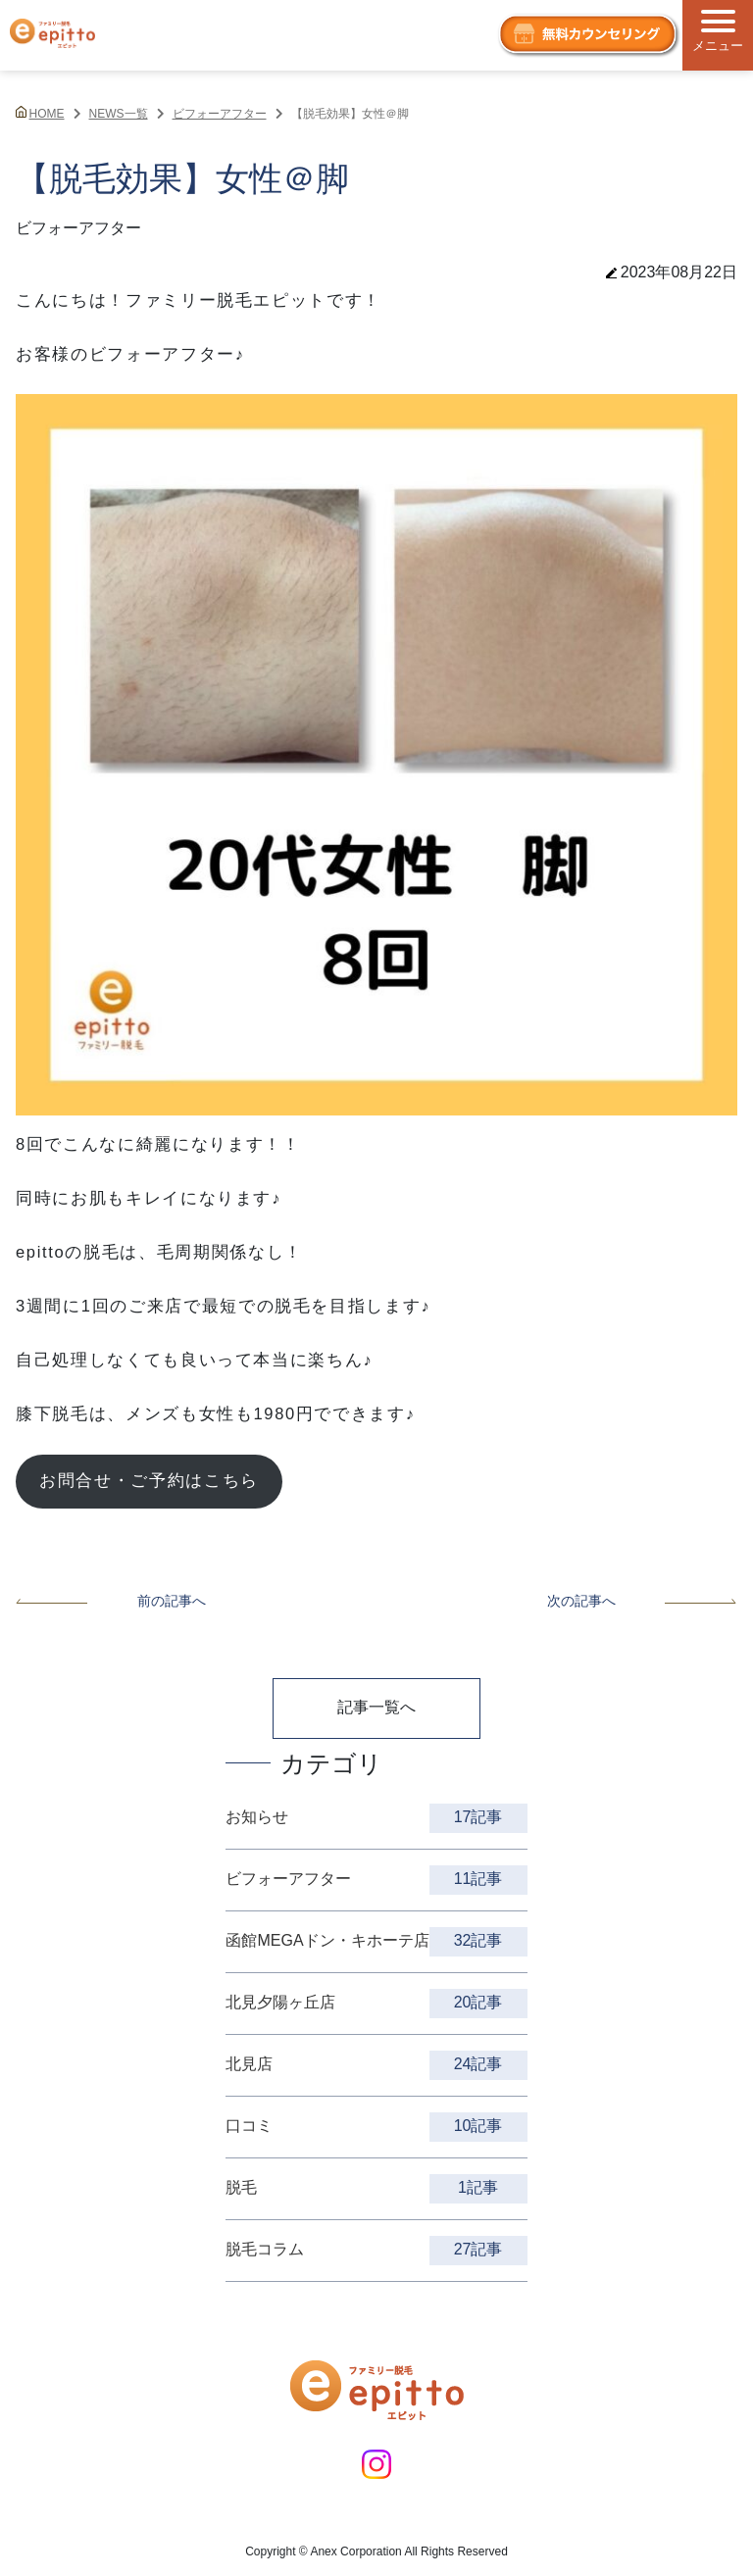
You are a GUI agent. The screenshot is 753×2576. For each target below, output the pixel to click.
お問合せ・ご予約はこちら (149, 1480)
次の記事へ (642, 1601)
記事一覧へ (376, 1707)
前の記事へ (111, 1601)
